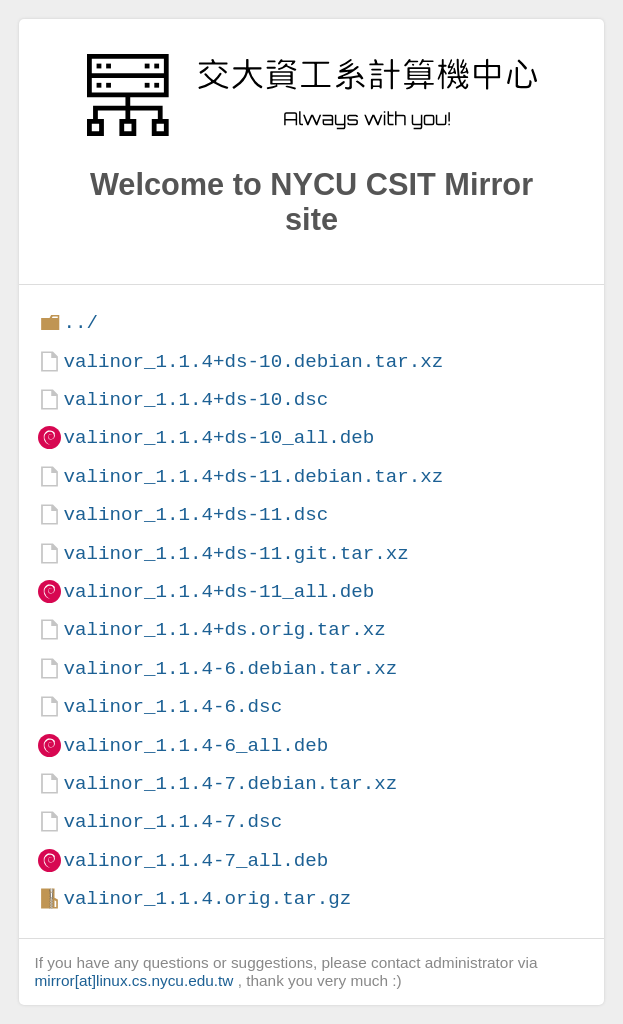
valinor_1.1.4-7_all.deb (195, 860)
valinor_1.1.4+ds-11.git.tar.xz (235, 553)
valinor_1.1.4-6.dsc (172, 706)
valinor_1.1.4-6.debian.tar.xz (230, 668)
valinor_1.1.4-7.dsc (172, 821)
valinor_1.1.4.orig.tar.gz (207, 898)
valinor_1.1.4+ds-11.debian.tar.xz (253, 476)
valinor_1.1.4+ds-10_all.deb (218, 437)
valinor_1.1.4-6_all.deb (195, 745)
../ (80, 322)
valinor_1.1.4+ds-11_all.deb (218, 591)
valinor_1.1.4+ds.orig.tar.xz (224, 629)
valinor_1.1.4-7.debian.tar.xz (230, 783)
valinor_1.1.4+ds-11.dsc (195, 514)
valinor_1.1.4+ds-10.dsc (195, 399)
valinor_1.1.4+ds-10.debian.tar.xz (253, 361)
